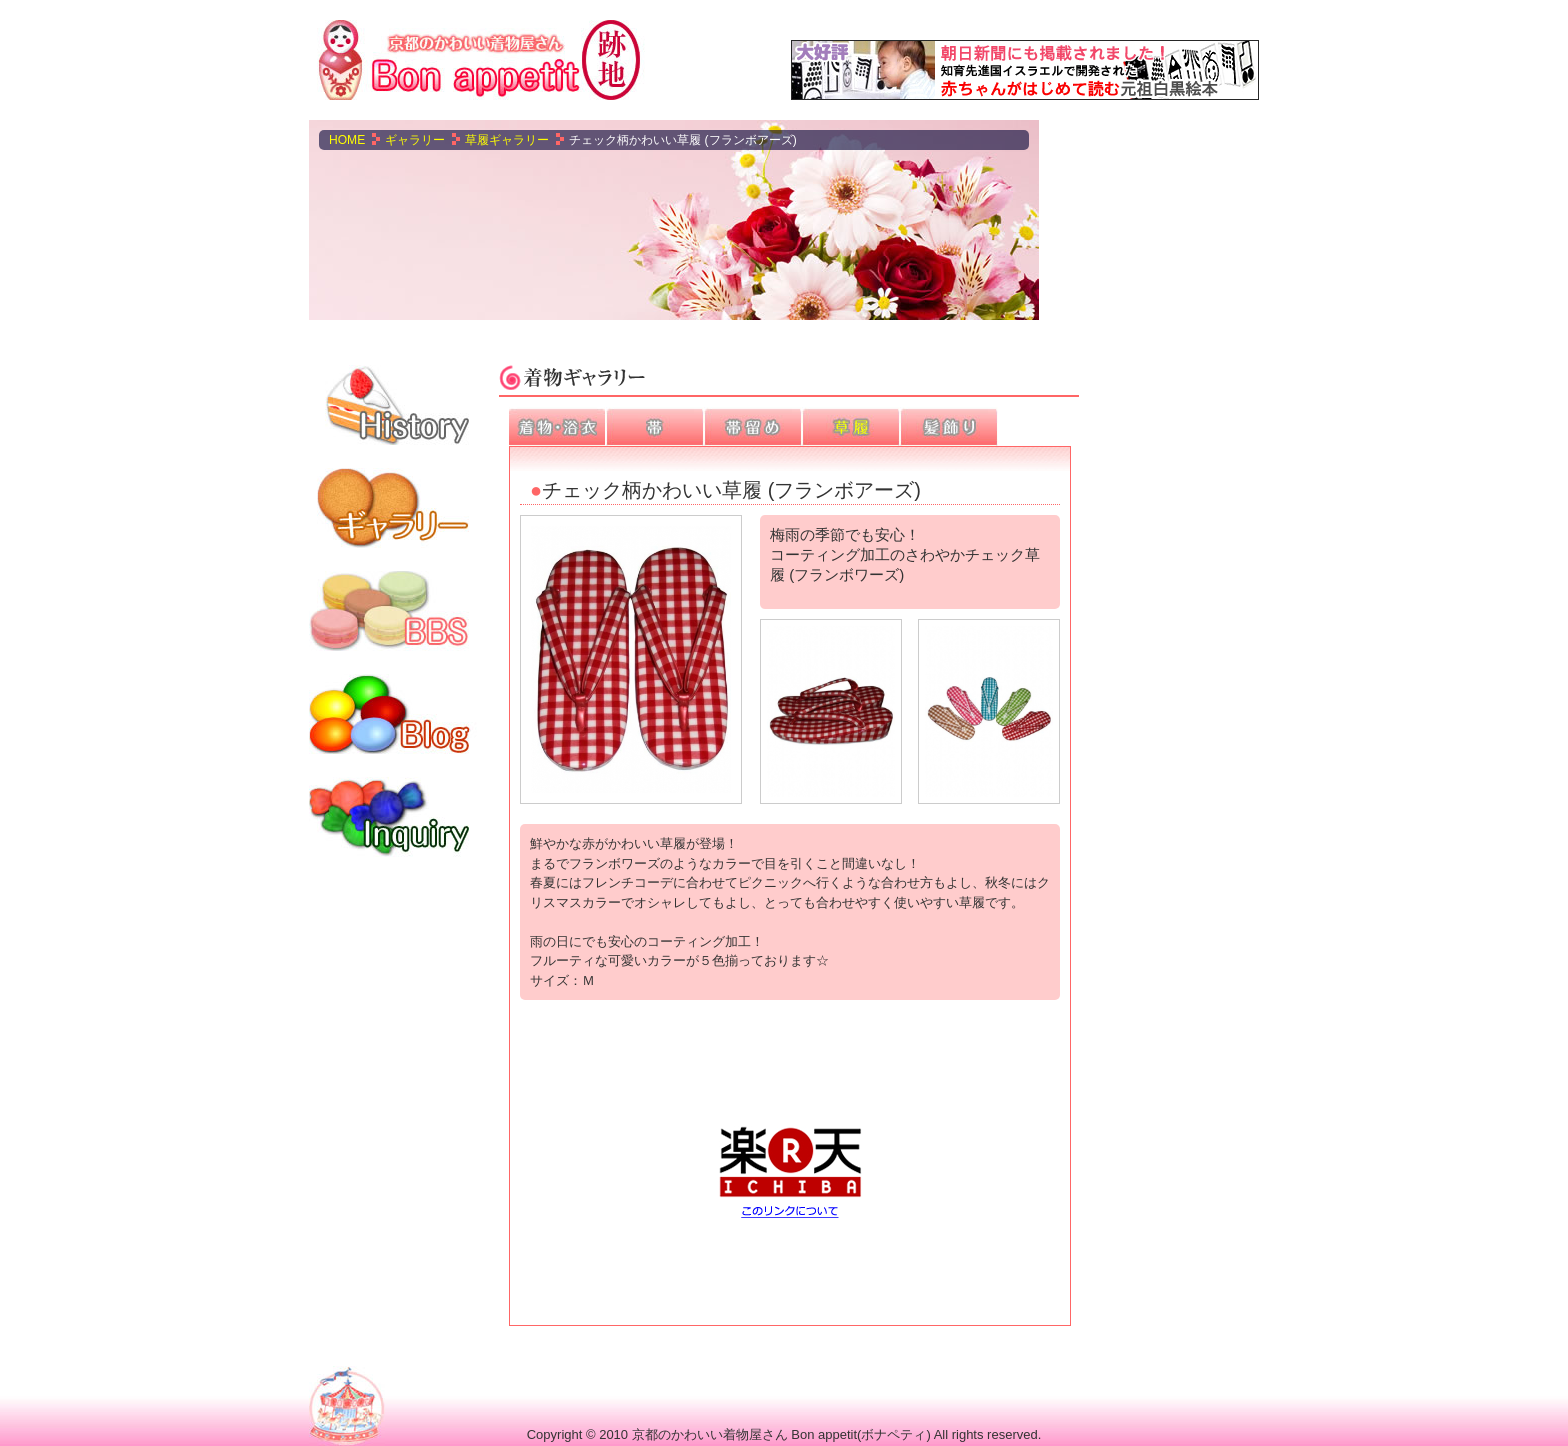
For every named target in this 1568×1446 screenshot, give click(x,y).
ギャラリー (415, 140)
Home (347, 140)
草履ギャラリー (507, 140)
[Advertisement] (1159, 220)
